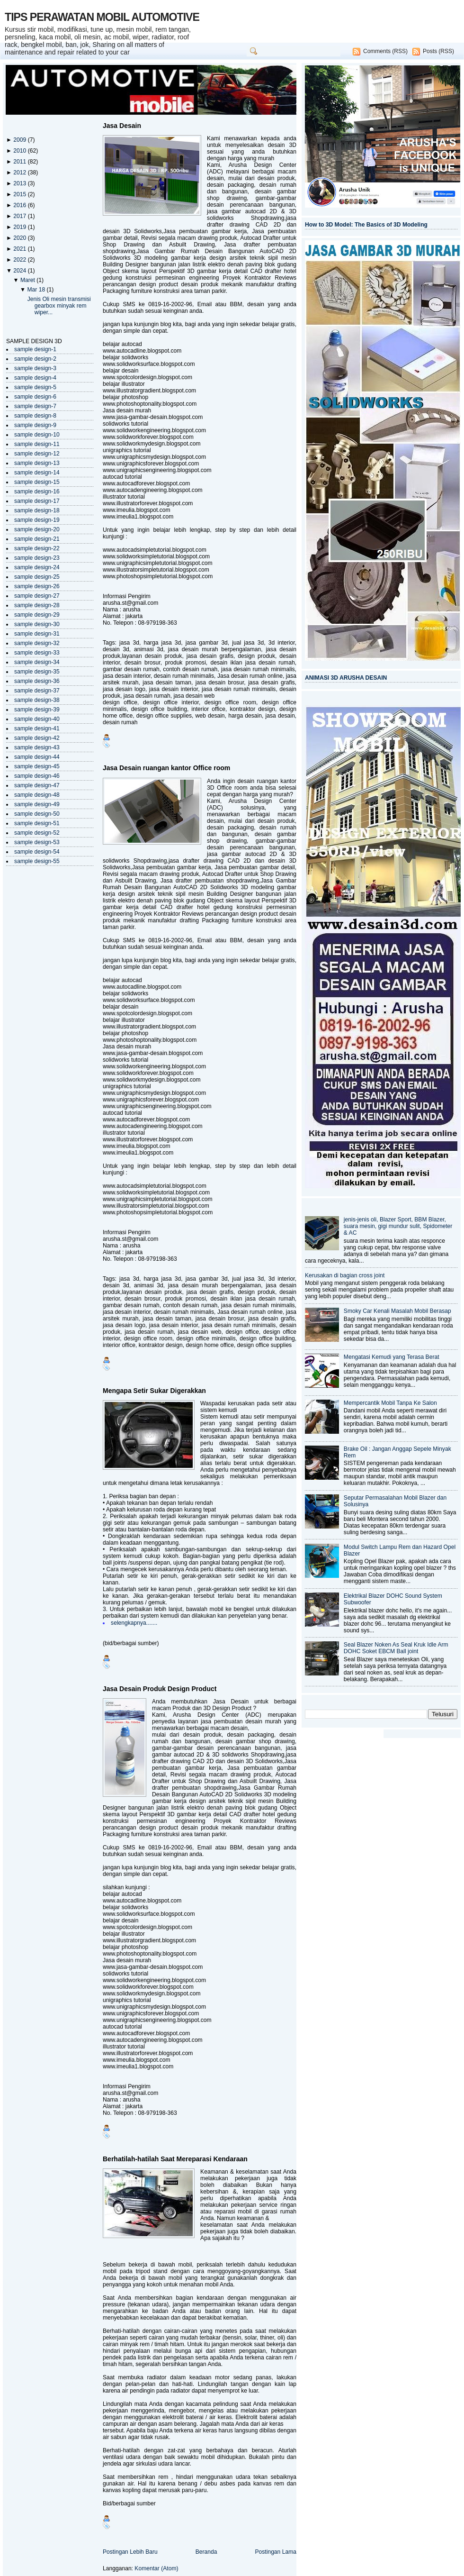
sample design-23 (37, 558)
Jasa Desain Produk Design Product (159, 1689)
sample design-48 (37, 795)
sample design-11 (37, 444)
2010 (20, 150)
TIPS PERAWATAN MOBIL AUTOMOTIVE (102, 17)
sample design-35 (37, 671)
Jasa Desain (122, 125)
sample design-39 (37, 709)
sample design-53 (37, 842)
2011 (20, 161)
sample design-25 (37, 576)
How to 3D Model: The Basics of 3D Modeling (366, 224)
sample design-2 (35, 358)
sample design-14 (37, 472)
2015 (20, 194)
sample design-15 (37, 482)
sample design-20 (37, 529)
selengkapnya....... (134, 1623)
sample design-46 (37, 776)
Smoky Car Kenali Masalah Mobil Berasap (397, 1311)
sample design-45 (37, 766)
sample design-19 (37, 520)
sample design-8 (35, 415)
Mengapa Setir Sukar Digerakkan (154, 1390)
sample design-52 (37, 832)
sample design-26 (37, 586)
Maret (28, 280)
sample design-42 (37, 738)
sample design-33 (37, 652)
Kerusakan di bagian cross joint (344, 1275)
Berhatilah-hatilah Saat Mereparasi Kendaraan (175, 2159)
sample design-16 (37, 491)
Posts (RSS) (438, 51)
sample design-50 (37, 813)
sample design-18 (37, 510)
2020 (20, 238)
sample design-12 (37, 453)
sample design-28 (37, 605)
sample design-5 (35, 387)
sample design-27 (37, 595)
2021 (20, 249)
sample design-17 (37, 501)
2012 (20, 172)
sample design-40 (37, 719)
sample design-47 (37, 785)
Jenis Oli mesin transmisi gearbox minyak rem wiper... (59, 306)
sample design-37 (37, 690)
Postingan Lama (275, 2552)
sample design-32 (37, 643)
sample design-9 (35, 425)
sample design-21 (37, 539)
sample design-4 (35, 377)
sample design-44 (37, 757)
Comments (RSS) (385, 51)
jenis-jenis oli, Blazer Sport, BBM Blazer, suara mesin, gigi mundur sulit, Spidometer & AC (398, 1226)
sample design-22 (37, 548)
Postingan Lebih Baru (130, 2552)
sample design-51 (37, 823)
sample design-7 (35, 406)
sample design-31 (37, 633)
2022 (20, 259)
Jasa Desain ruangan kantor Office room (166, 768)
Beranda (206, 2552)
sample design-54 (37, 851)
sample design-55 (37, 861)
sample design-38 (37, 700)
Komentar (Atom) (156, 2568)
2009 (20, 140)
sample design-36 (37, 681)
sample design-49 (37, 804)
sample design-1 (35, 349)
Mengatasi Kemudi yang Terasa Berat (391, 1357)
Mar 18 (36, 289)
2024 (20, 270)
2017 (20, 216)
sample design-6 (35, 396)
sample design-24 (37, 567)
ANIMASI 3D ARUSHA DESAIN (346, 677)
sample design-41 (37, 728)
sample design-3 (35, 368)
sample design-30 (37, 624)
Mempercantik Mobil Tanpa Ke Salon (390, 1403)
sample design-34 (37, 662)
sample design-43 (37, 747)
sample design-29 (37, 614)
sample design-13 (37, 463)
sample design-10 (37, 434)
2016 (20, 205)
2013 (20, 183)
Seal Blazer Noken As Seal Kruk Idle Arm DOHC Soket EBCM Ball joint (396, 1648)
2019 (20, 227)
